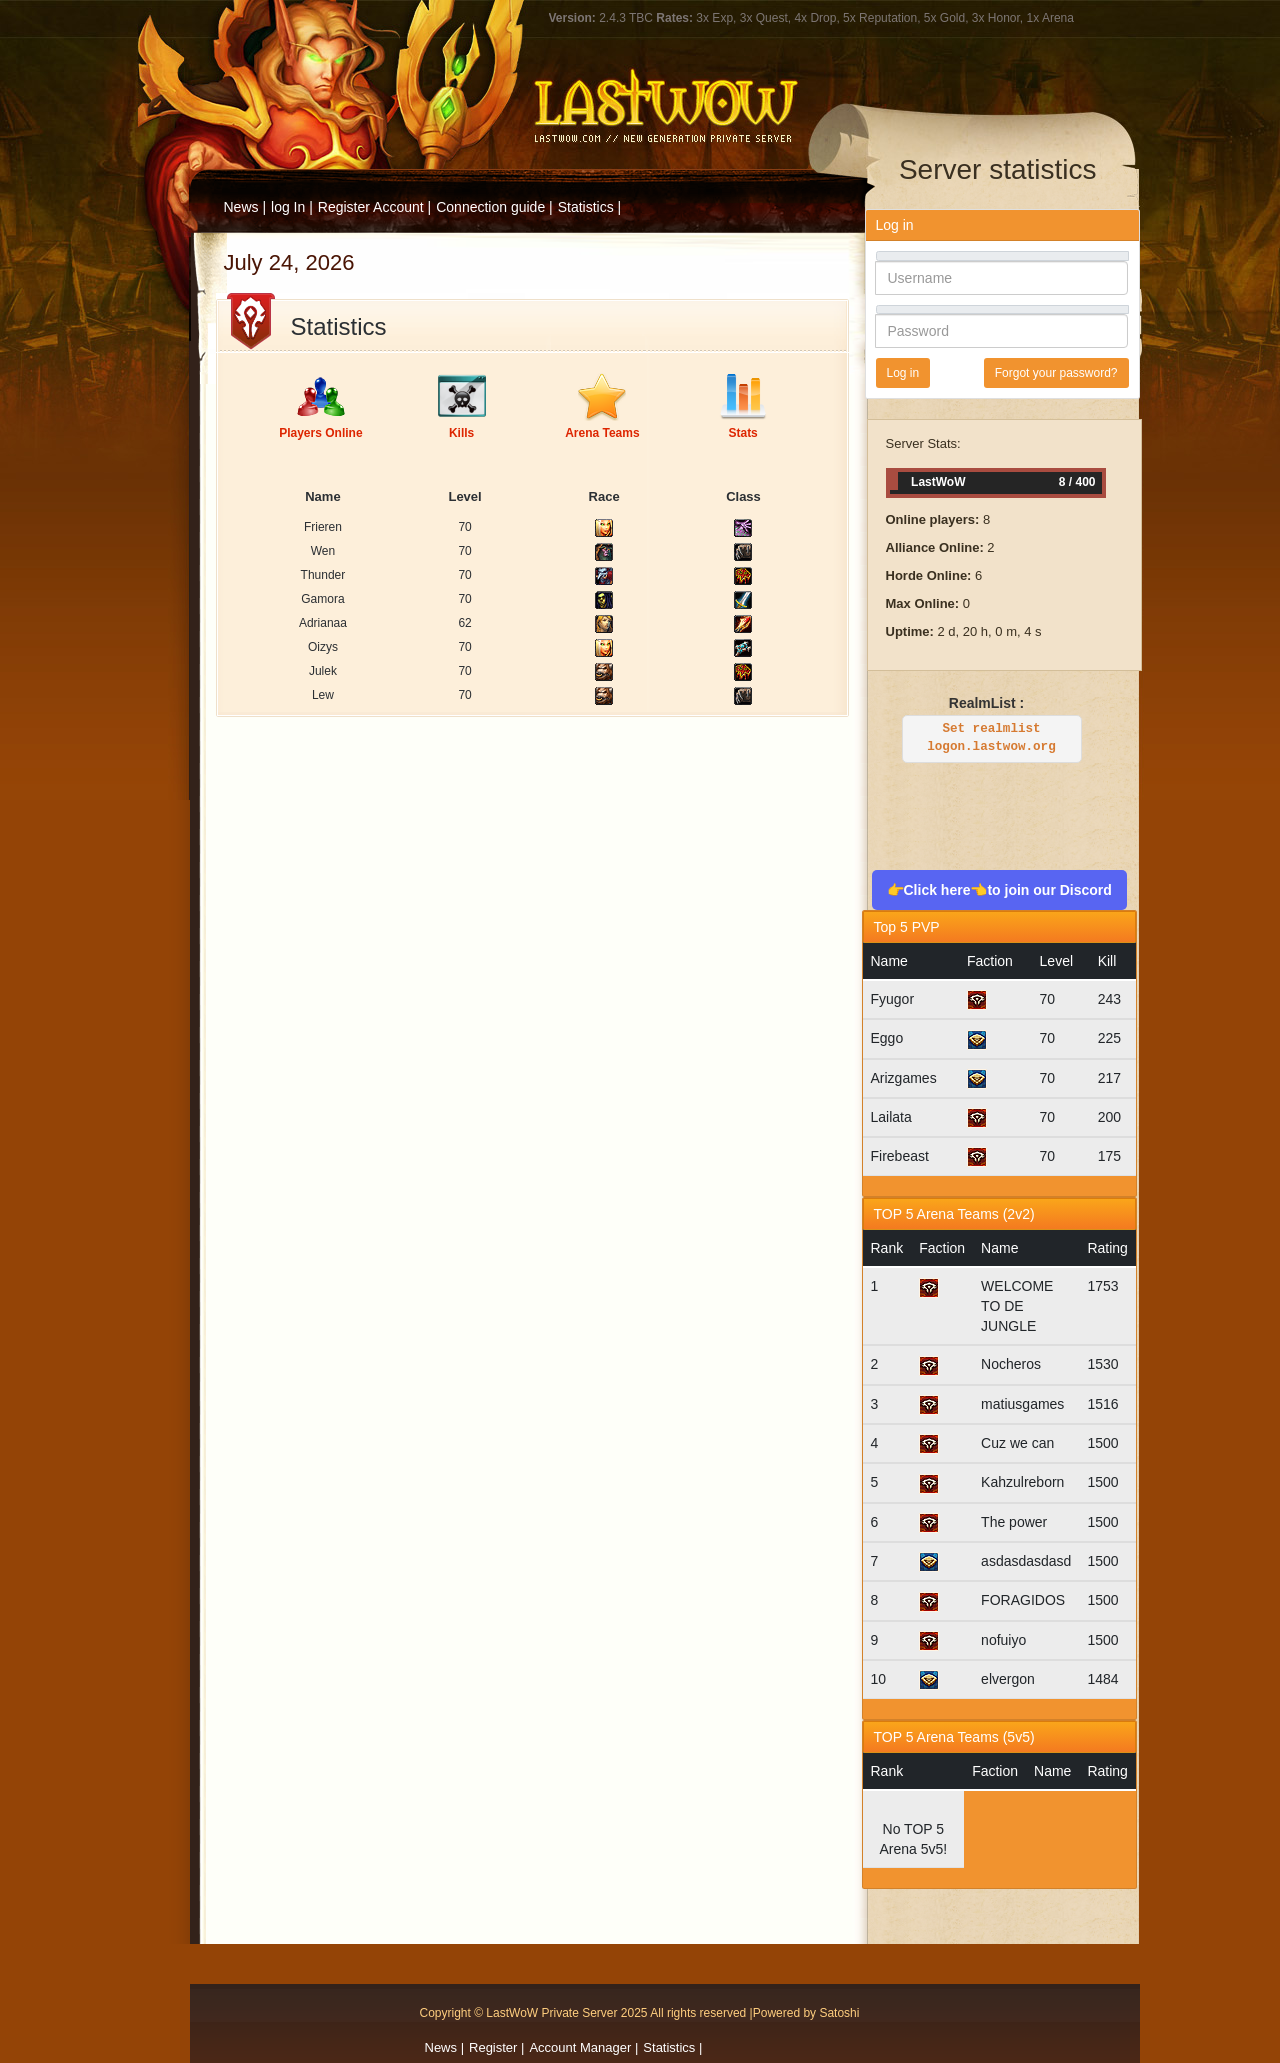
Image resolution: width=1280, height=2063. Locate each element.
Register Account (371, 207)
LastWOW (276, 41)
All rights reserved (698, 2013)
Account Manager (580, 2047)
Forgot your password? (1056, 373)
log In (288, 207)
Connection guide (490, 207)
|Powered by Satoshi (805, 2013)
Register (493, 2047)
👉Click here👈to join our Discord (999, 890)
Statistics (586, 207)
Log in (903, 373)
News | (245, 207)
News (441, 2047)
